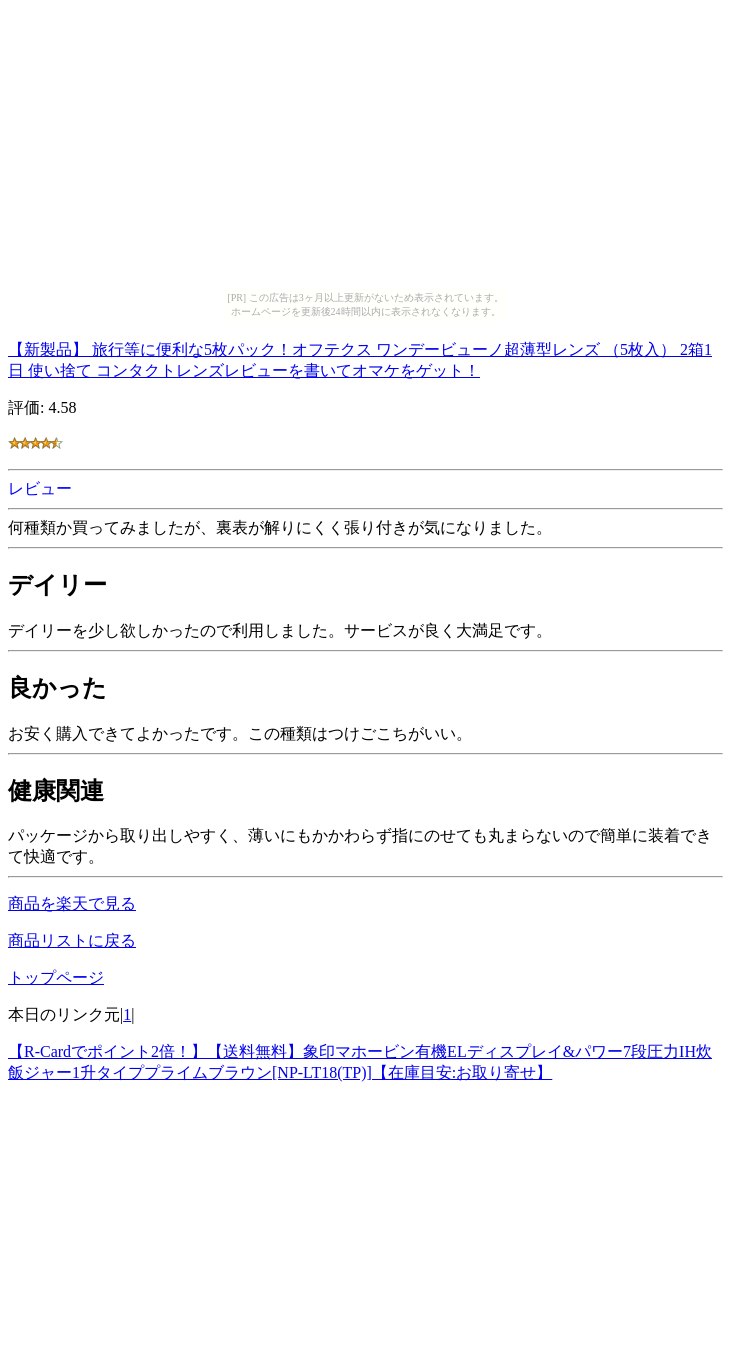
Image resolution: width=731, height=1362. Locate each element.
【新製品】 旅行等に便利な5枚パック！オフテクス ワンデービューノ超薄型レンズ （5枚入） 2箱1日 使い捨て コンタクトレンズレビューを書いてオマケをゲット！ (360, 357)
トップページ (56, 977)
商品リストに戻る (72, 940)
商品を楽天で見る (72, 903)
